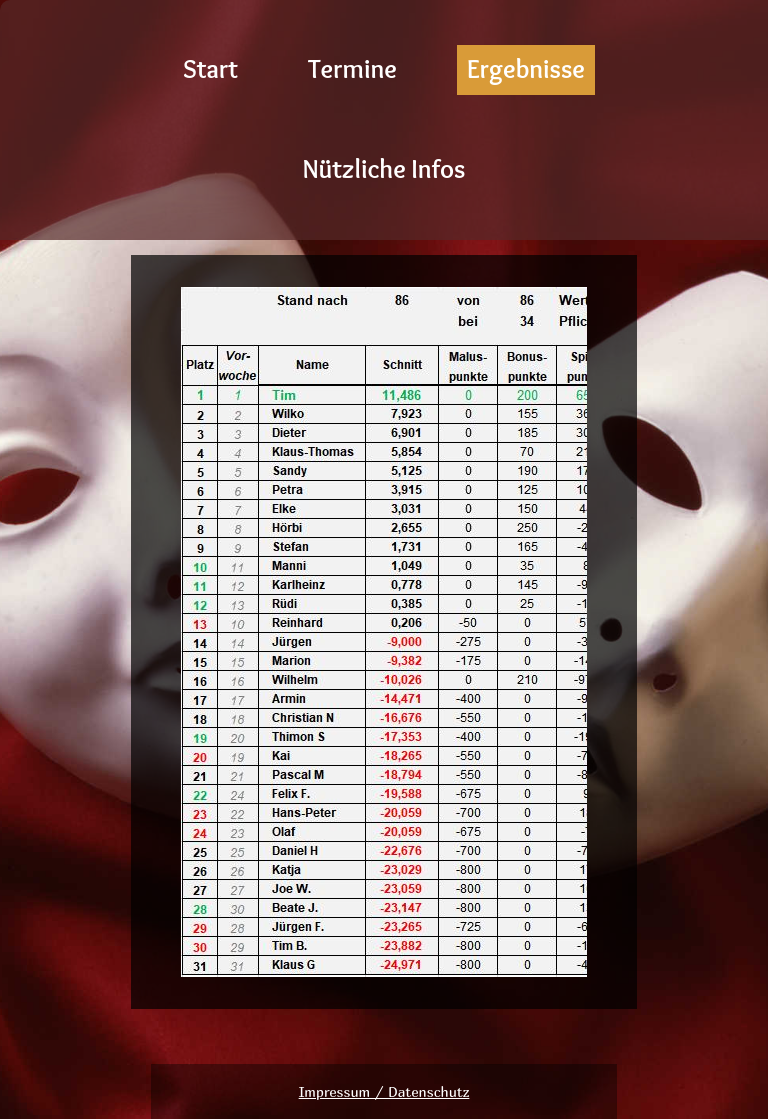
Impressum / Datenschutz (384, 1091)
